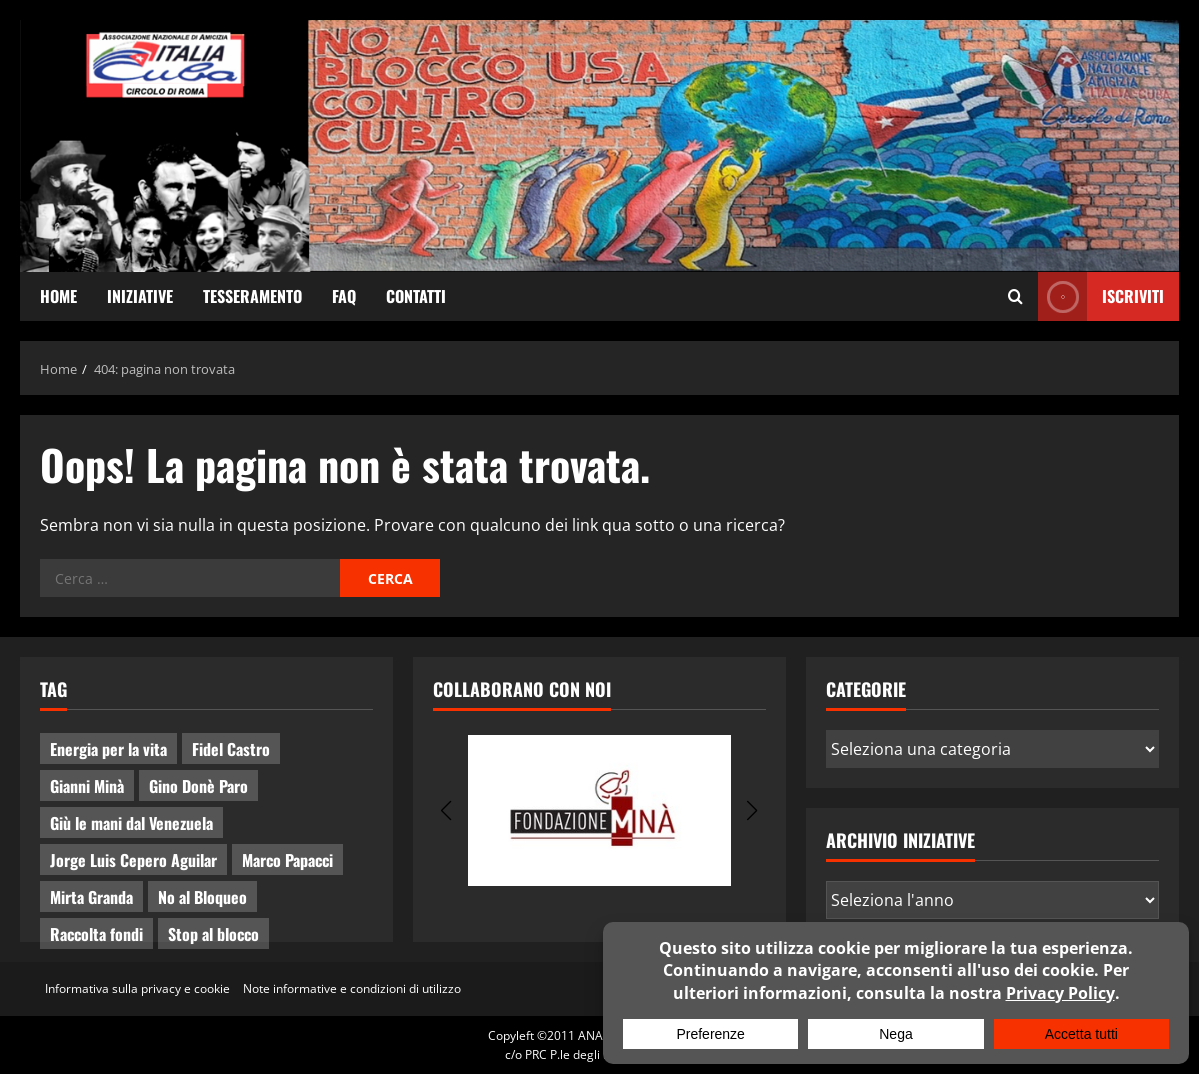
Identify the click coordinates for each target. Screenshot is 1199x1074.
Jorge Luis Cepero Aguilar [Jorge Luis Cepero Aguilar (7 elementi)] (133, 860)
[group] (599, 810)
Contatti (416, 296)
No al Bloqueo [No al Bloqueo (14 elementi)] (202, 897)
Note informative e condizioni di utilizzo (352, 988)
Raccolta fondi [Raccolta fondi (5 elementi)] (96, 934)
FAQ (344, 296)
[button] (446, 811)
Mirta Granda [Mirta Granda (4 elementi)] (91, 897)
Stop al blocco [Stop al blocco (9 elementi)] (213, 934)
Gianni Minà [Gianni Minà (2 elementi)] (87, 786)
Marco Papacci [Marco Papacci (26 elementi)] (287, 860)
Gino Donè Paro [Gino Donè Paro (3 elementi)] (198, 786)
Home (58, 296)
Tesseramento (252, 296)
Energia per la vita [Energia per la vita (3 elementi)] (108, 749)
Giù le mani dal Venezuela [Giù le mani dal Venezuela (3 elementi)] (131, 823)
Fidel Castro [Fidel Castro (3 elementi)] (231, 749)
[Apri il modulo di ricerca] (1015, 296)
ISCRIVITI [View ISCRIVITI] (1101, 296)
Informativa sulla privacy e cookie (137, 988)
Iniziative (140, 296)
